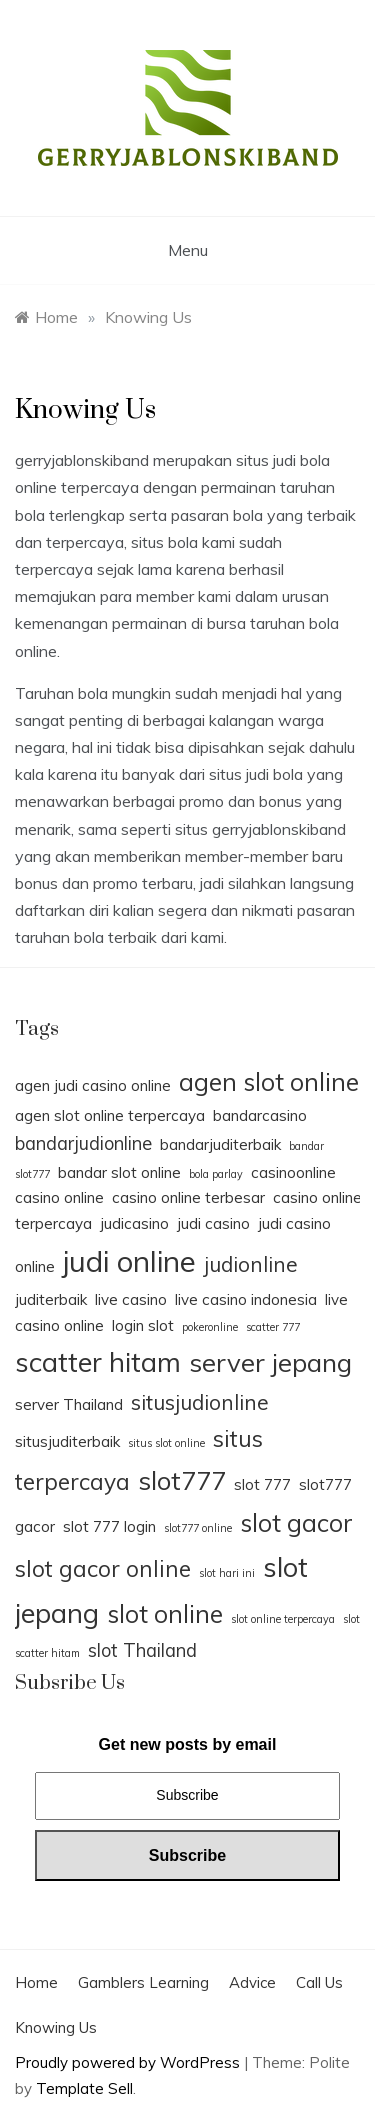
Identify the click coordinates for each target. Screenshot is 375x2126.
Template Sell (84, 2088)
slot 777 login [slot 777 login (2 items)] (109, 1526)
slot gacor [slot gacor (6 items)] (296, 1522)
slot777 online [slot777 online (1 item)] (198, 1528)
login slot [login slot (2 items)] (143, 1325)
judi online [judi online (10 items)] (129, 1261)
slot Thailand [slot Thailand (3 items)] (142, 1650)
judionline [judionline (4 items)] (251, 1264)
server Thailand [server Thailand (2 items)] (69, 1404)
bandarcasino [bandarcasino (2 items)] (260, 1115)
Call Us (319, 1982)
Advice (252, 1982)
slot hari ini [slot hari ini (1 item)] (227, 1573)
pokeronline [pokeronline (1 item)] (210, 1327)
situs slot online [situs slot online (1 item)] (166, 1443)
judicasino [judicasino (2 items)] (134, 1223)
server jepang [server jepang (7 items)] (270, 1362)
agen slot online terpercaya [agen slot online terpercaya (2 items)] (110, 1115)
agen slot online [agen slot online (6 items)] (269, 1081)
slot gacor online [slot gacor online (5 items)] (103, 1568)
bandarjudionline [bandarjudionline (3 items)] (83, 1143)
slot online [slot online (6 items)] (165, 1613)
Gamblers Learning (143, 1982)
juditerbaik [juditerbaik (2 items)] (51, 1299)
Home (36, 1982)
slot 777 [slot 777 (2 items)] (262, 1484)
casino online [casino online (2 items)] (59, 1197)
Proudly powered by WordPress (129, 2062)
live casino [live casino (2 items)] (131, 1299)
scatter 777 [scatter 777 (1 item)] (273, 1327)
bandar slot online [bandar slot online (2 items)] (119, 1172)
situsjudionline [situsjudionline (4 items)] (200, 1402)
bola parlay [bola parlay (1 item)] (216, 1174)
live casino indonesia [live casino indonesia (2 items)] (246, 1299)
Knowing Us (56, 2027)
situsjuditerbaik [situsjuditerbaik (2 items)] (67, 1441)
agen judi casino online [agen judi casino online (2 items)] (93, 1085)
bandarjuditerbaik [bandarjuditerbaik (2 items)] (220, 1144)
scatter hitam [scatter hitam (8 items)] (98, 1362)
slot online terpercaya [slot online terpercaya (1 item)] (283, 1619)
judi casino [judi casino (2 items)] (213, 1223)
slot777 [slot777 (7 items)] (182, 1480)
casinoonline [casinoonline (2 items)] (293, 1172)
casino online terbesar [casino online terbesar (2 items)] (188, 1197)
